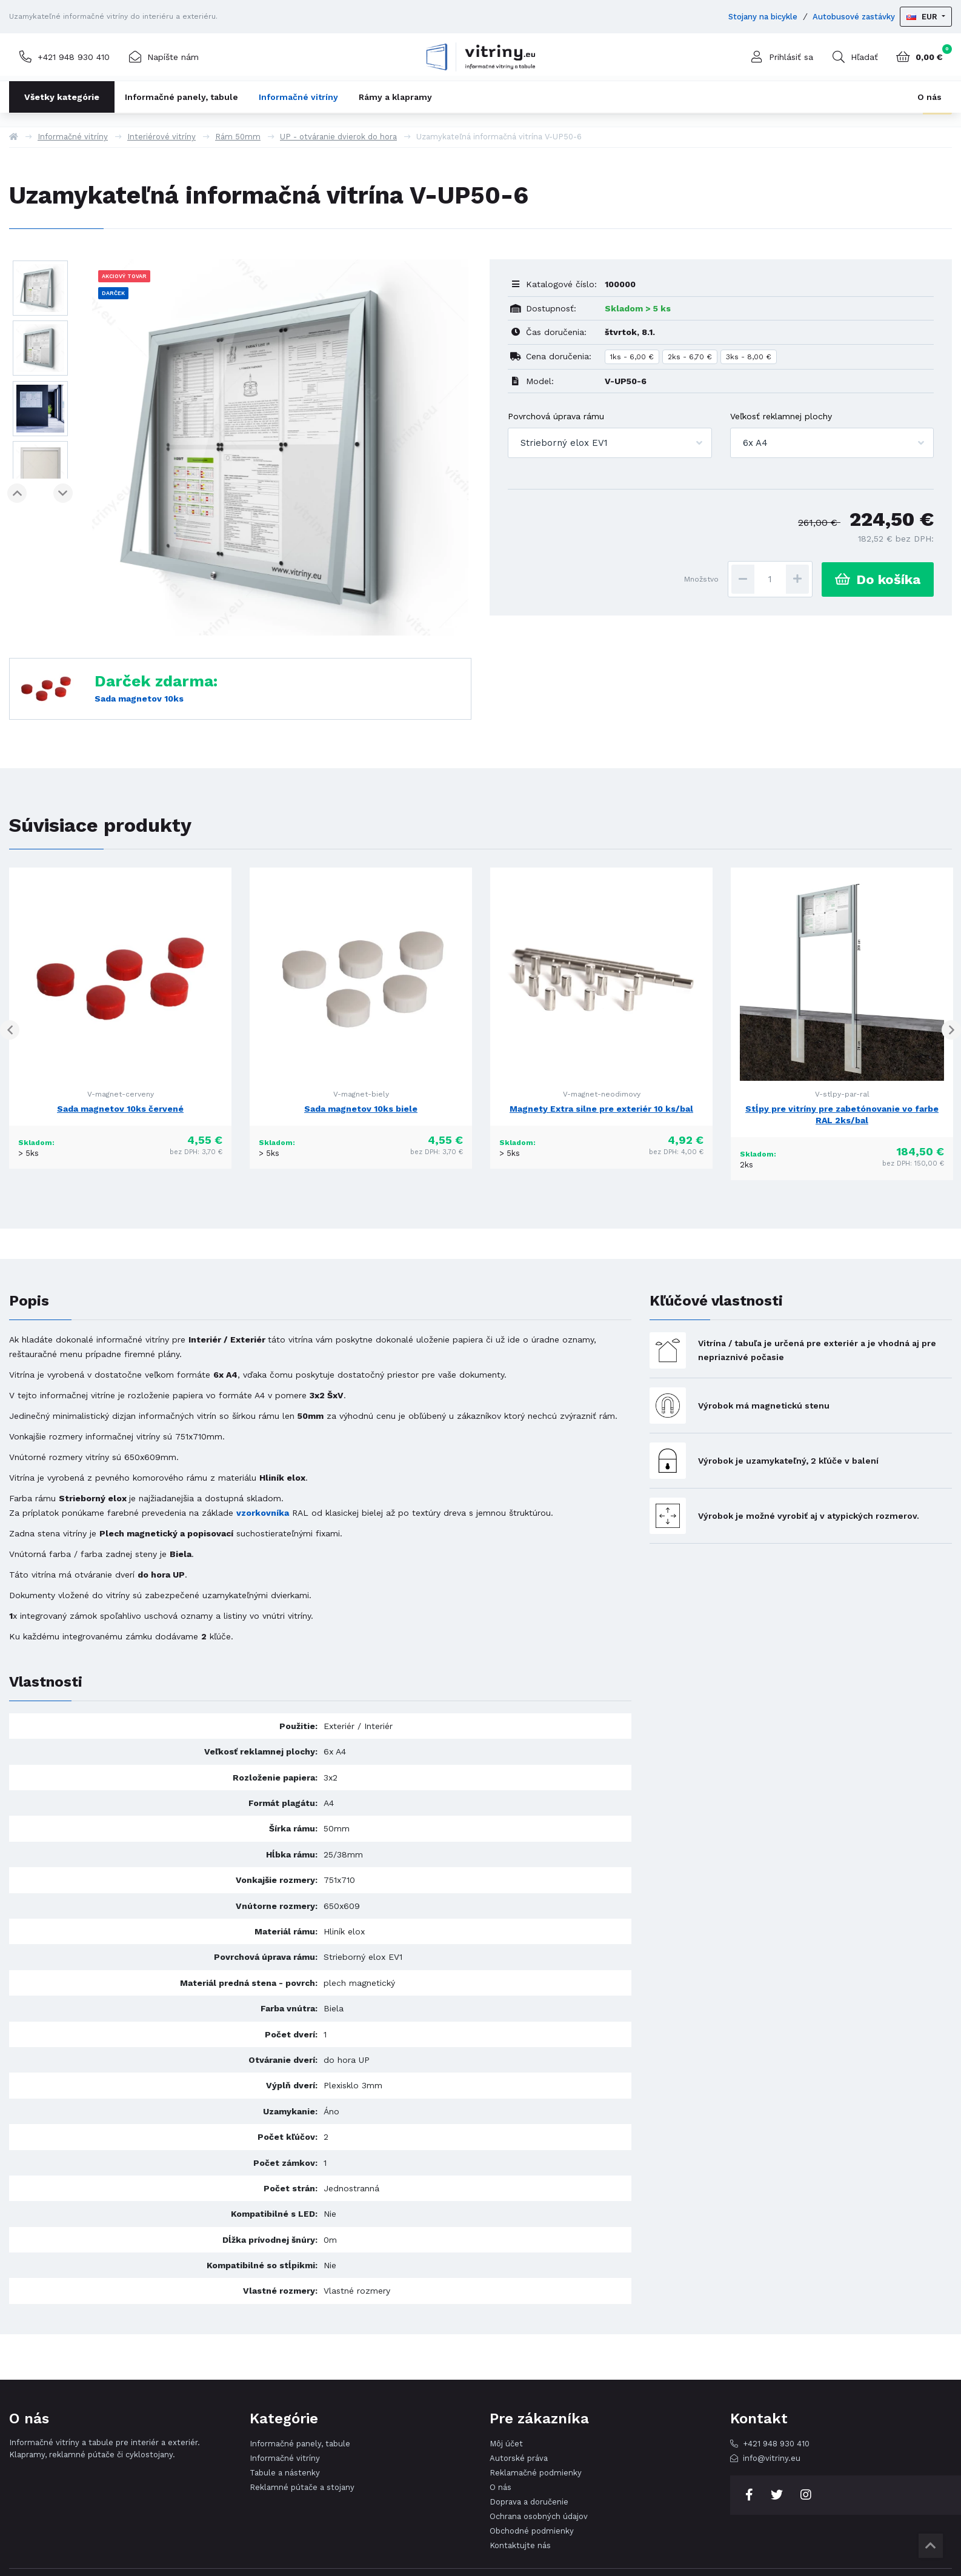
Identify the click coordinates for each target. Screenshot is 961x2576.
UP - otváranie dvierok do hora (338, 136)
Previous (18, 493)
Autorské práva (519, 2458)
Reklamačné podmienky (536, 2472)
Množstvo (701, 579)
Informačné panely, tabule (181, 97)
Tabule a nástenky (285, 2472)
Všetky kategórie (61, 97)
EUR (923, 16)
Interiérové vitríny (161, 136)
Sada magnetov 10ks (139, 698)
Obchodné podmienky (532, 2530)
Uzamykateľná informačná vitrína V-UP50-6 (499, 136)
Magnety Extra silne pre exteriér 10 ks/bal (601, 1109)
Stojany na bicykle (762, 16)
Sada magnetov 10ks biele (360, 1109)
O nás (929, 97)
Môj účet (506, 2443)
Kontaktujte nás (520, 2545)
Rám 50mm (238, 136)
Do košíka (877, 579)
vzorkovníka (262, 1513)
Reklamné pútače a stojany (302, 2487)
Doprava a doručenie (529, 2501)
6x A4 (755, 442)
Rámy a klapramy (395, 97)
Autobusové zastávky (854, 16)
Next (61, 493)
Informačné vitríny (298, 97)
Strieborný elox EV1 (564, 442)
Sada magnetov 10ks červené (120, 1109)
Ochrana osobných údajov (539, 2516)
